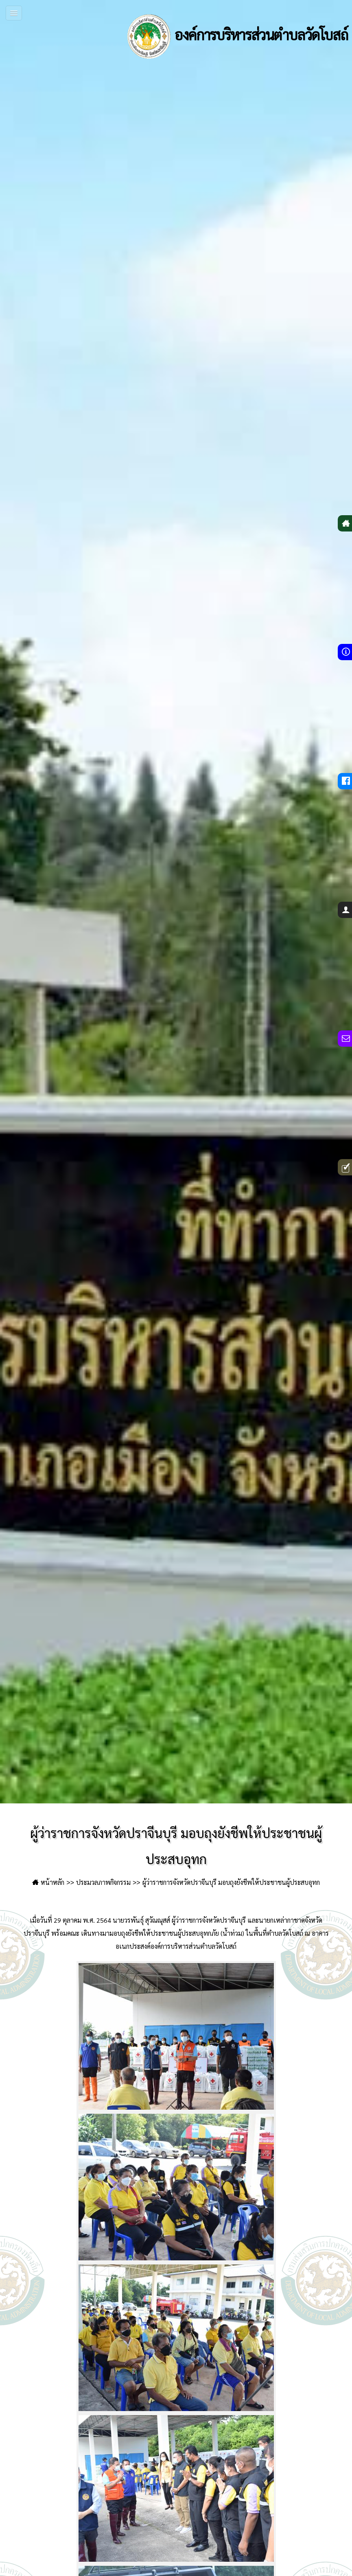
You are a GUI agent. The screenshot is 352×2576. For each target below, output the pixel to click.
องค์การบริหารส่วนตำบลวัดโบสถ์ (235, 36)
